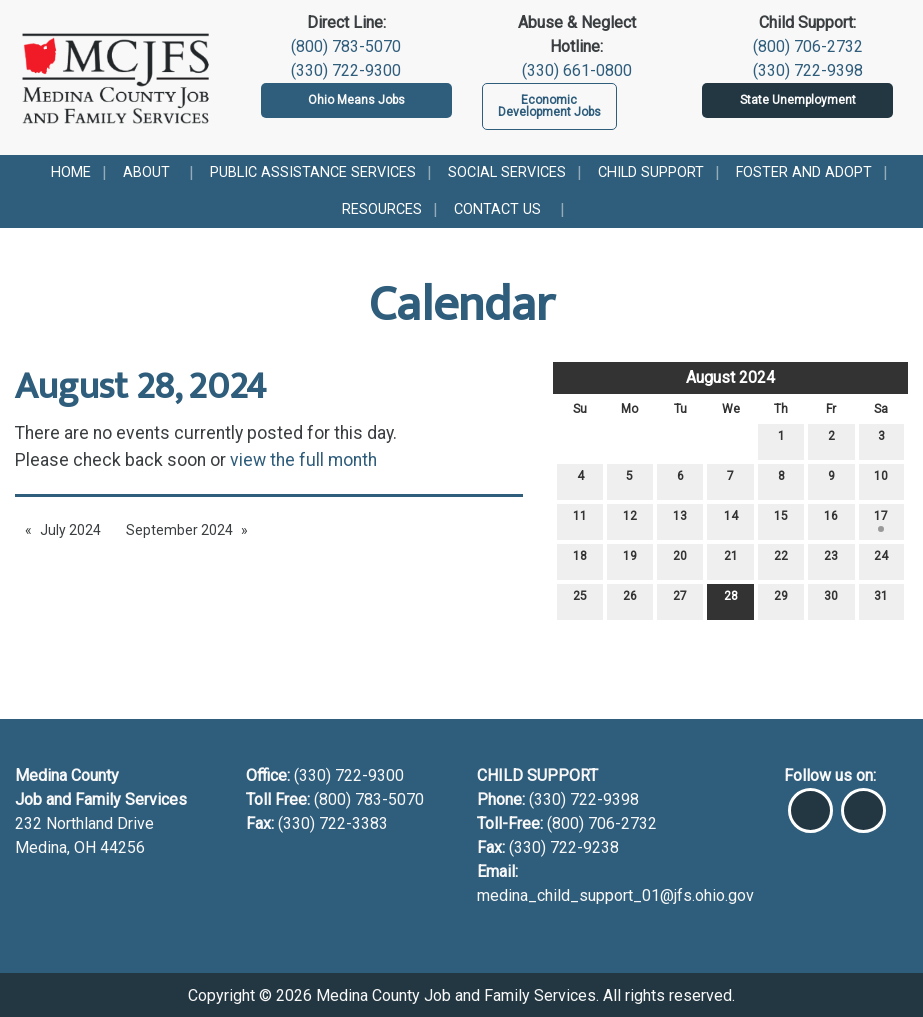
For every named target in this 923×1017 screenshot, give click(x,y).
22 (781, 560)
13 (680, 520)
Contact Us (497, 209)
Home (71, 172)
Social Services (507, 172)
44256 (122, 847)
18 (580, 560)
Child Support (651, 172)
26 (630, 600)
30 (831, 600)
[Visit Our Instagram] (863, 802)
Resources (382, 209)
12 (630, 520)
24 (881, 560)
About (146, 172)
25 (580, 600)
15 (781, 520)
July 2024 (70, 530)
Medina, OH (57, 847)
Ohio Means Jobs (356, 100)
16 (831, 520)
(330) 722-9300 (346, 70)
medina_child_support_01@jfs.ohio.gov (615, 895)
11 (580, 520)
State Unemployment (798, 100)
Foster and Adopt (804, 172)
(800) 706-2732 (808, 46)
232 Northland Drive (84, 823)
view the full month (303, 460)
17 (881, 520)
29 (781, 600)
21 (731, 560)
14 (731, 520)
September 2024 (179, 530)
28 (731, 600)
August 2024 (730, 377)
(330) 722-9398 (808, 70)
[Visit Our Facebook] (810, 802)
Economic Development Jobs (549, 106)
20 (680, 560)
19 (630, 560)
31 (881, 600)
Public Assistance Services (313, 172)
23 (831, 560)
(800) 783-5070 (346, 46)
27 (680, 600)
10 (881, 480)
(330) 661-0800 (577, 70)
